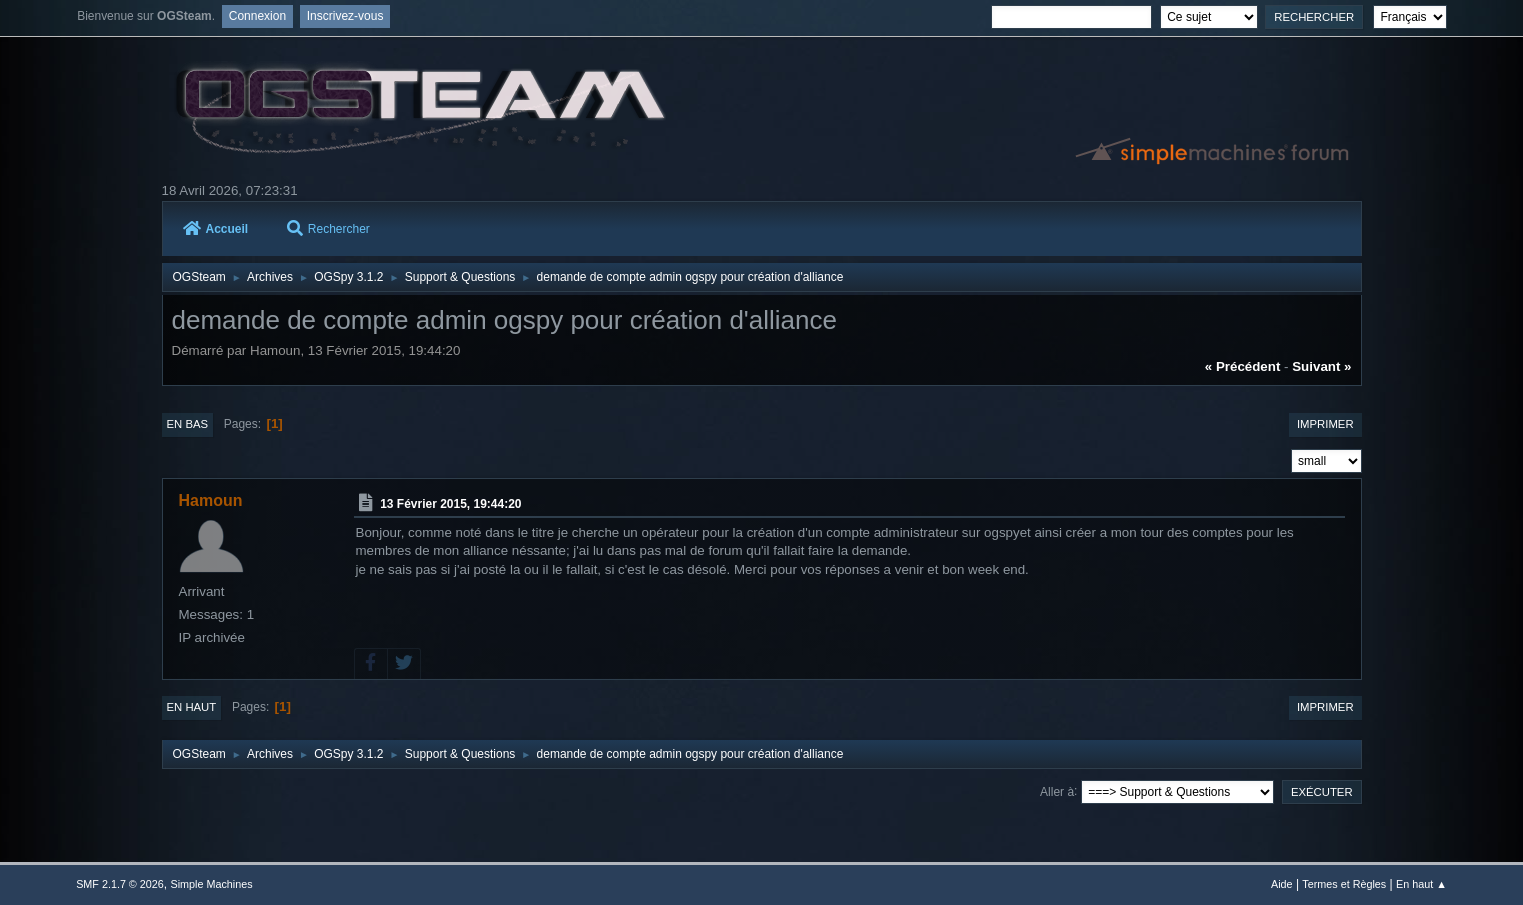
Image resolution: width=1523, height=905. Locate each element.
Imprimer (1325, 424)
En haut (192, 707)
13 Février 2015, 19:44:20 (450, 504)
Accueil (216, 229)
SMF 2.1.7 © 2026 (120, 884)
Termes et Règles (1344, 884)
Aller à (1057, 791)
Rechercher (328, 229)
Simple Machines (211, 884)
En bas (188, 424)
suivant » (1321, 366)
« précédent (1243, 366)
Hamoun (211, 500)
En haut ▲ (1421, 884)
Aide (1282, 884)
